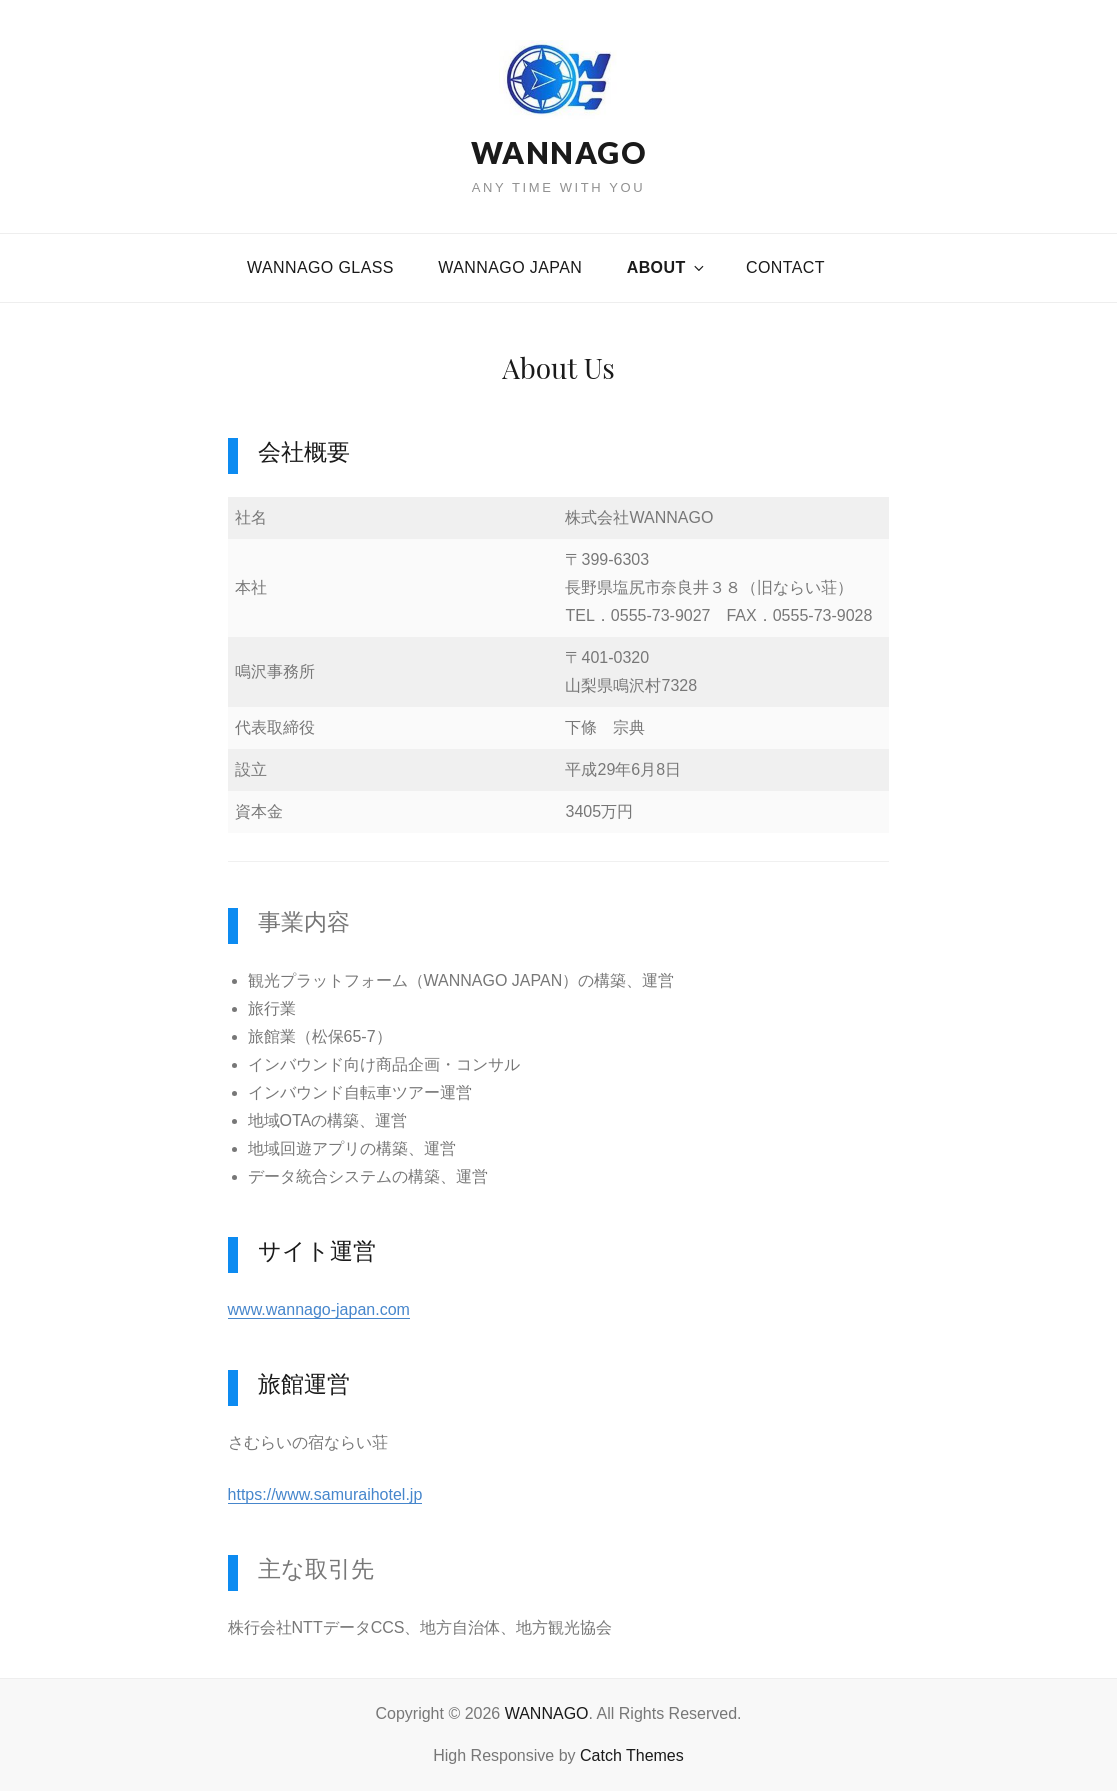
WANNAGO (559, 152)
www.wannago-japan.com (319, 1309)
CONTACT (785, 267)
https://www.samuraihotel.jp (325, 1494)
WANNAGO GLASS (320, 267)
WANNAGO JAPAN (510, 267)
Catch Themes (632, 1755)
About (667, 267)
